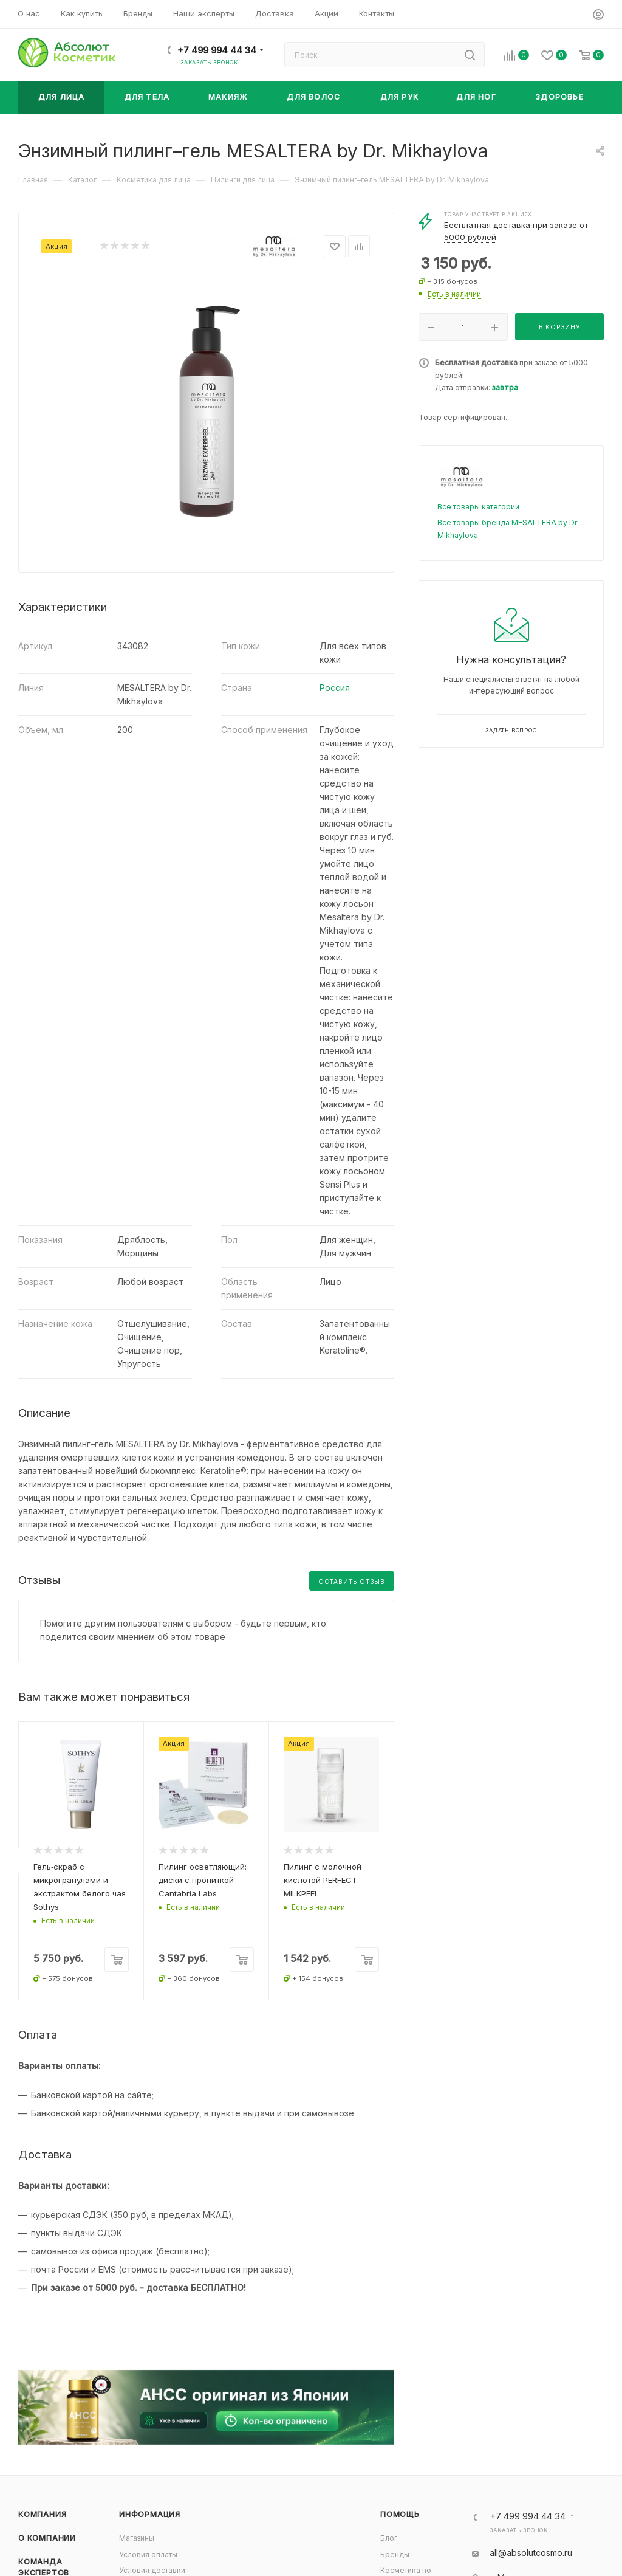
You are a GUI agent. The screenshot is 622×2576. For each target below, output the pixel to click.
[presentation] (18, 1860)
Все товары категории (478, 506)
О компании (47, 2538)
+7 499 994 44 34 (216, 50)
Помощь (400, 2514)
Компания (42, 2514)
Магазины (136, 2538)
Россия (335, 688)
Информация (149, 2514)
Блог (388, 2538)
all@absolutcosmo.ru (531, 2552)
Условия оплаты (148, 2554)
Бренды (394, 2554)
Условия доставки (152, 2570)
